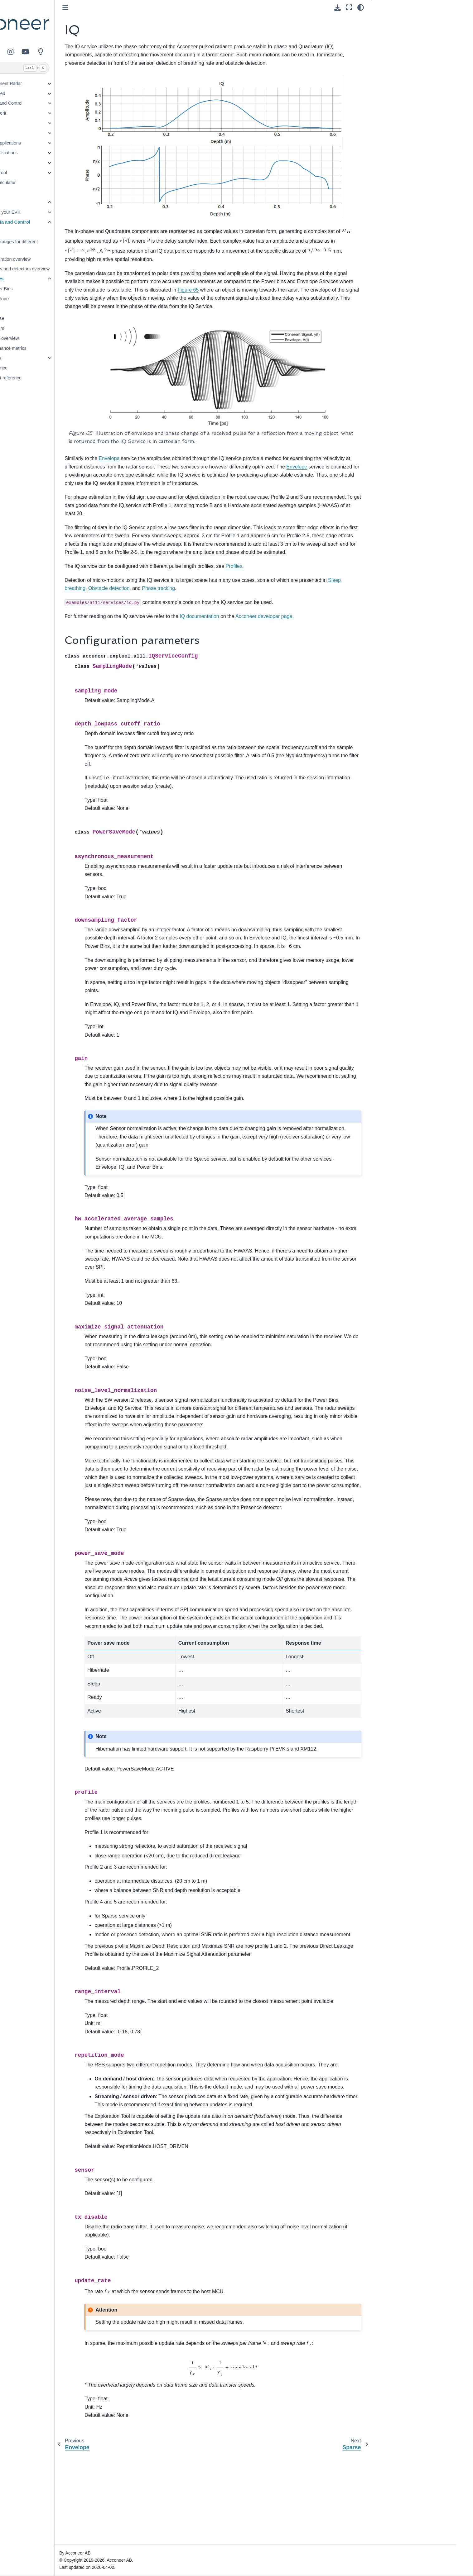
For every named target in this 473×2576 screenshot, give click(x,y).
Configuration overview (58, 259)
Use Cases (36, 123)
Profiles (42, 231)
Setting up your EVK (50, 212)
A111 (30, 202)
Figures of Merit (40, 113)
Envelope (49, 298)
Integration (35, 162)
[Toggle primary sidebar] (115, 7)
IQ (42, 308)
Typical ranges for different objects (61, 245)
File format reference (51, 377)
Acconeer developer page (314, 606)
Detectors (35, 133)
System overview (52, 338)
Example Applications (46, 152)
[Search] (61, 68)
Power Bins (51, 288)
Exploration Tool (41, 172)
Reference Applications (48, 142)
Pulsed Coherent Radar (48, 83)
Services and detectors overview (67, 268)
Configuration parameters (404, 19)
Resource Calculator (45, 182)
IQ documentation (249, 606)
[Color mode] (360, 7)
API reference (44, 367)
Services (44, 278)
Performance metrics (56, 348)
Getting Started (40, 93)
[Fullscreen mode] (349, 7)
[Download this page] (337, 7)
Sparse (47, 318)
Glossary (34, 192)
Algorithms (40, 357)
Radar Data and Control (49, 103)
